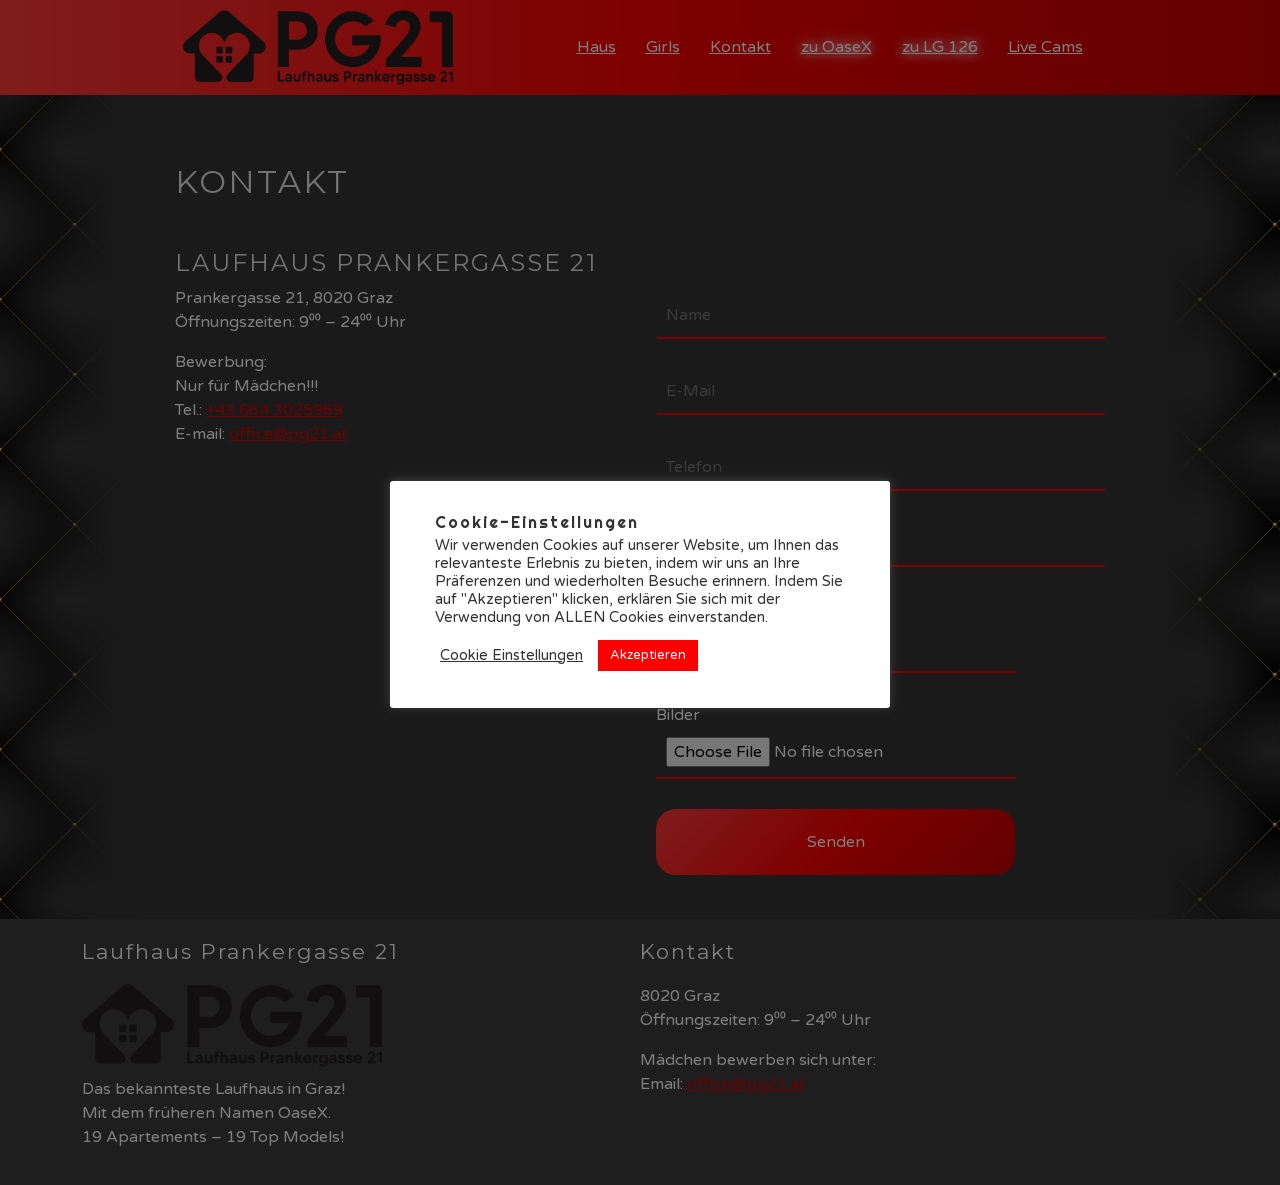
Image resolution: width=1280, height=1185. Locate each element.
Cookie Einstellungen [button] (511, 655)
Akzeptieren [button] (648, 655)
